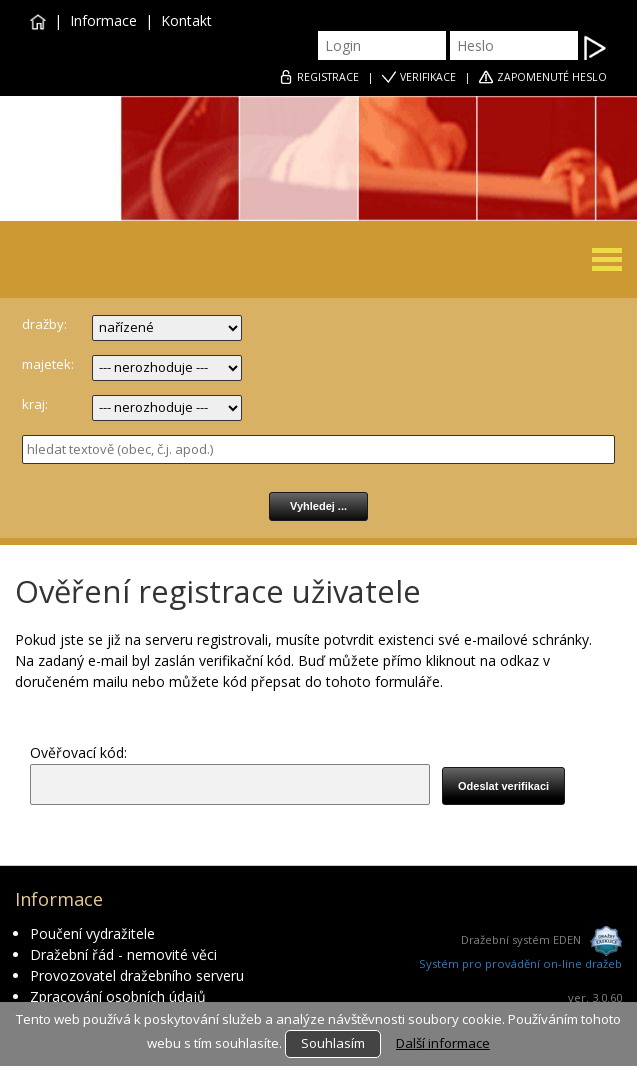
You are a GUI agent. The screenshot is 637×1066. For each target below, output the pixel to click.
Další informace (443, 1043)
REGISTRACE (328, 77)
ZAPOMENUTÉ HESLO (552, 77)
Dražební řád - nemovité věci (123, 954)
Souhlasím (333, 1043)
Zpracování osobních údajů (118, 996)
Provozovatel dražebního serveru (137, 975)
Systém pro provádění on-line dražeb (520, 963)
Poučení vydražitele (92, 933)
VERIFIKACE (428, 77)
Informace (103, 20)
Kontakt (186, 20)
